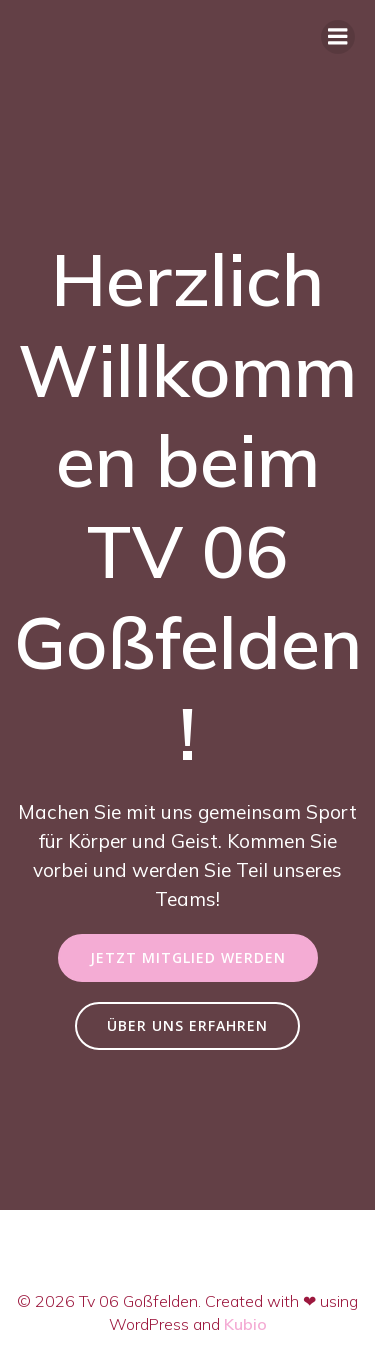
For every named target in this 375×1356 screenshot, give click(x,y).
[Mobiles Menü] (338, 37)
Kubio (245, 1324)
